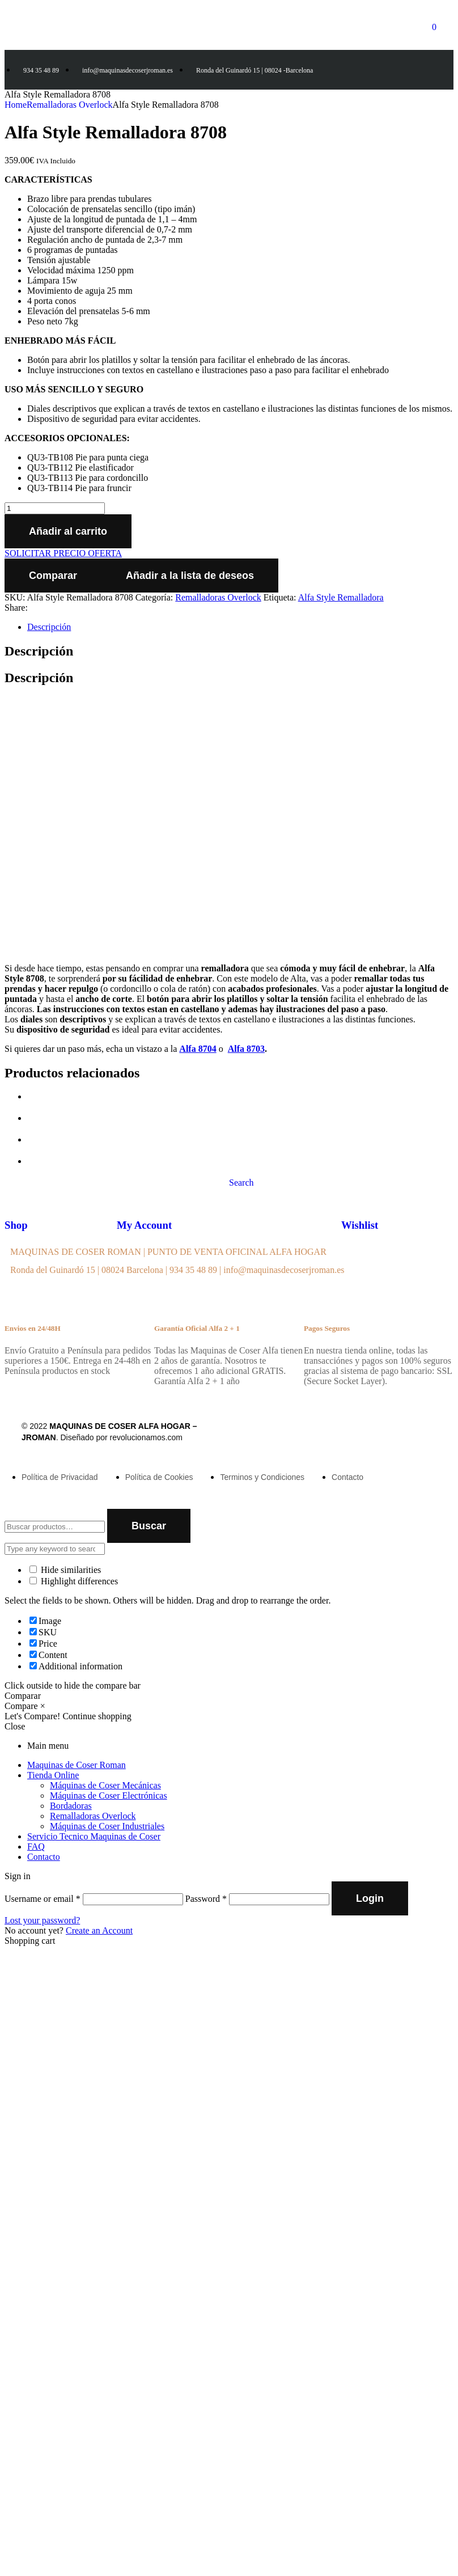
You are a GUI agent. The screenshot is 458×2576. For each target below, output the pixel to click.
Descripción (49, 627)
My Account (144, 1225)
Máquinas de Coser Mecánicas (105, 1785)
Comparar (53, 575)
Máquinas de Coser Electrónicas (108, 1795)
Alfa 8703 (246, 1049)
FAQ (36, 1846)
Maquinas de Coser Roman (76, 1765)
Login (370, 1898)
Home (16, 104)
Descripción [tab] (39, 651)
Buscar (149, 1526)
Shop (16, 1225)
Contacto (43, 1857)
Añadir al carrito (68, 531)
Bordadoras (71, 1806)
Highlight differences (73, 1581)
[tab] (240, 627)
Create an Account (99, 1930)
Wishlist (359, 1225)
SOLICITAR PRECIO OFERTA (63, 553)
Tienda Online (53, 1775)
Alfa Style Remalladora (341, 597)
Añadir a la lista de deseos (190, 575)
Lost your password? (42, 1920)
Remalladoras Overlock (70, 104)
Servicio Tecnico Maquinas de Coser (93, 1836)
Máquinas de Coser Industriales (107, 1826)
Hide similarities (65, 1570)
